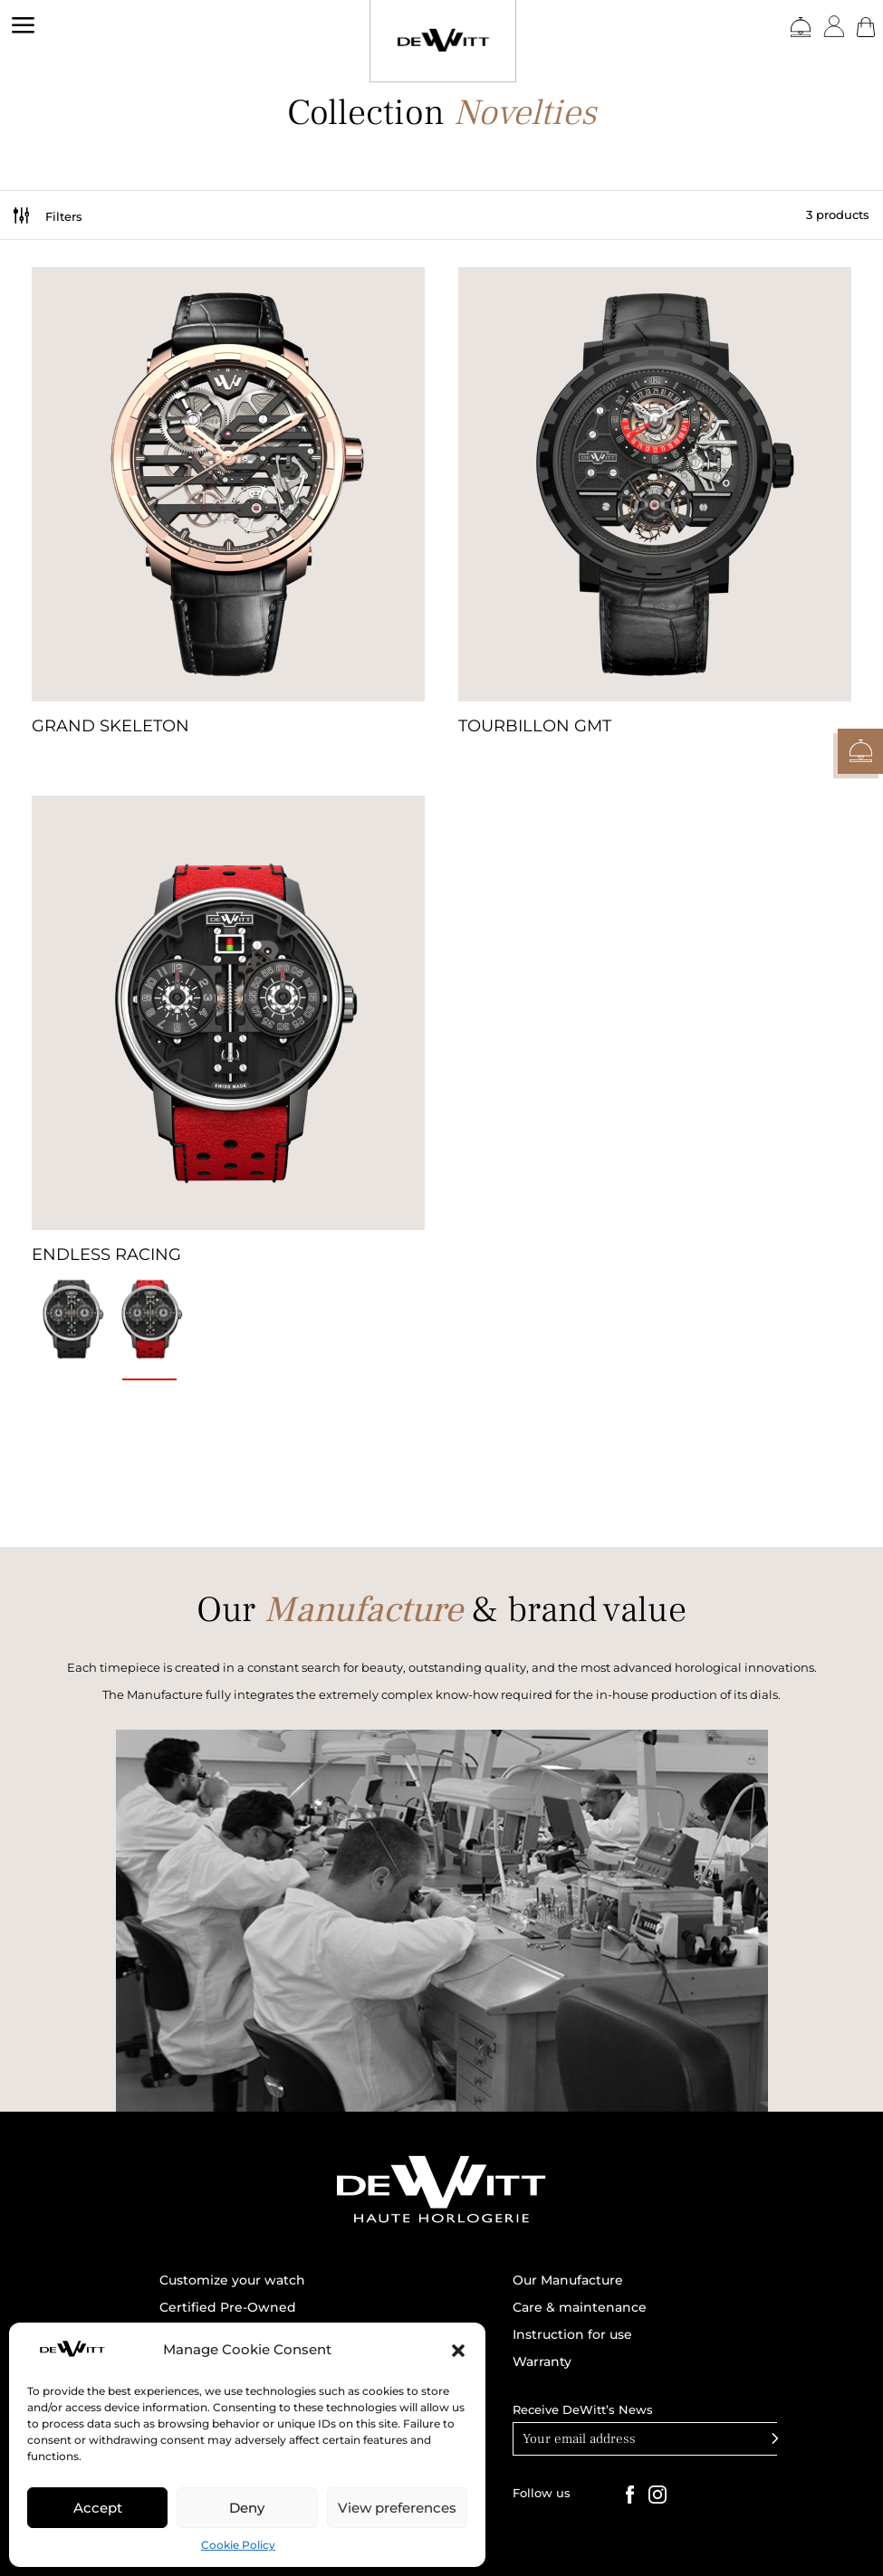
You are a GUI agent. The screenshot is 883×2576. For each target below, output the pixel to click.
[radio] (71, 1320)
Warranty (542, 2362)
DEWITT (27, 106)
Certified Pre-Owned (227, 2308)
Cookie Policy (238, 2545)
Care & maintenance (580, 2308)
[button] (458, 2351)
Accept (97, 2507)
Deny (246, 2507)
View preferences (397, 2507)
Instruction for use (572, 2335)
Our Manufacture (568, 2281)
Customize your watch (232, 2281)
